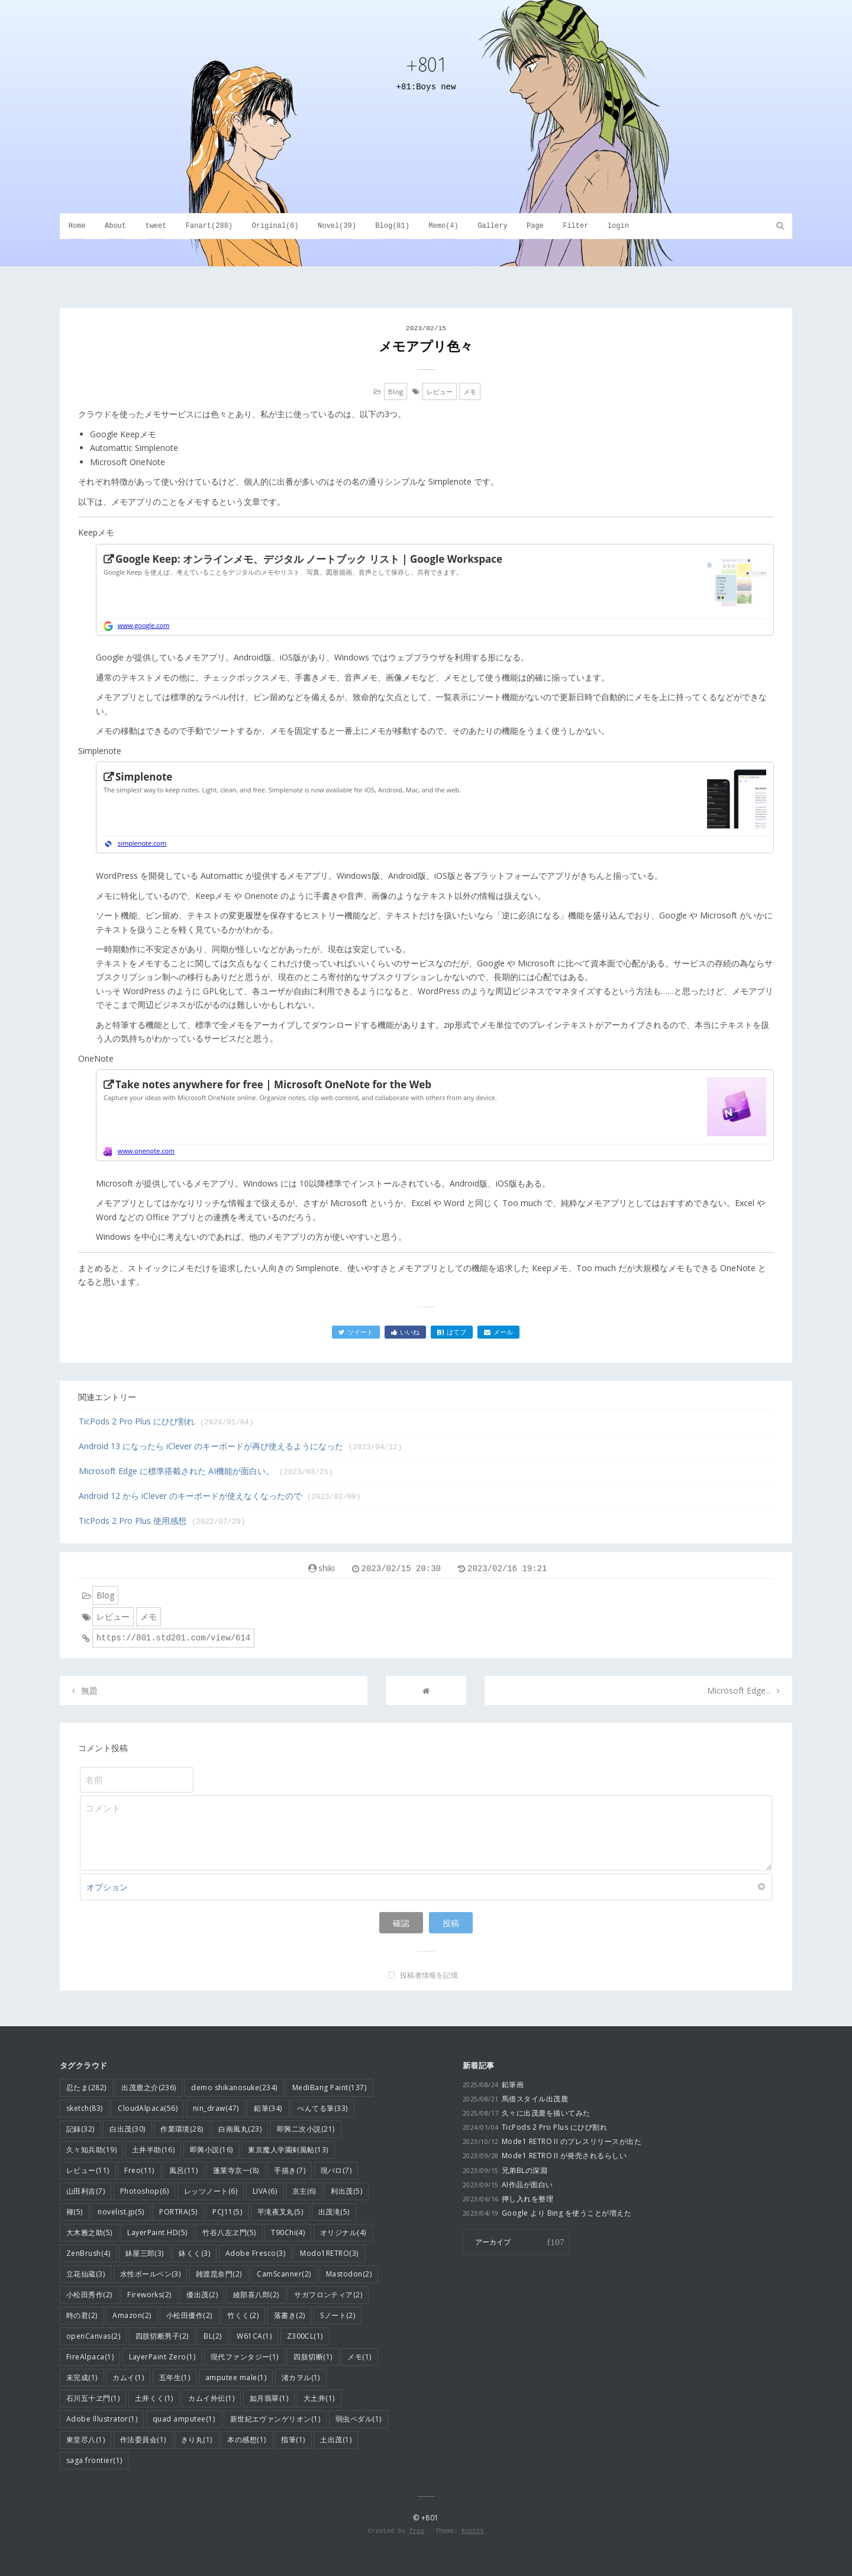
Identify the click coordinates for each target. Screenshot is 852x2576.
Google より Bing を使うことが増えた (547, 2213)
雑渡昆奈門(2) (219, 2274)
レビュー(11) (87, 2170)
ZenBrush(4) (88, 2253)
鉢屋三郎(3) (144, 2253)
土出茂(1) (335, 2440)
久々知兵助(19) (91, 2150)
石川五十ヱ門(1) (93, 2398)
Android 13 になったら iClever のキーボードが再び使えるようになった (240, 1446)
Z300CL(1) (305, 2336)
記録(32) (80, 2129)
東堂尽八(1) (85, 2440)
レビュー (440, 391)
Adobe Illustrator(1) (102, 2419)
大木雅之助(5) (89, 2232)
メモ (469, 391)
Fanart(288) (209, 226)
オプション (425, 1886)
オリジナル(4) (343, 2232)
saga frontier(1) (94, 2460)
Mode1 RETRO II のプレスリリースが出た (552, 2141)
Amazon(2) (131, 2315)
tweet (155, 226)
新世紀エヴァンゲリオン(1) (275, 2419)
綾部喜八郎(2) (256, 2295)
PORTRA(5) (178, 2212)
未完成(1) (82, 2377)
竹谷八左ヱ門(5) (229, 2232)
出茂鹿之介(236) (148, 2087)
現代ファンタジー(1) (245, 2357)
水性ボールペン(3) (150, 2274)
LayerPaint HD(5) (157, 2232)
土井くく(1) (154, 2398)
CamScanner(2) (284, 2274)
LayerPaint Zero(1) (162, 2357)
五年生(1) (175, 2377)
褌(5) (74, 2212)
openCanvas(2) (93, 2336)
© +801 (426, 2518)
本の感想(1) (246, 2440)
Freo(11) (139, 2170)
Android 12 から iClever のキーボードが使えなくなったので (220, 1495)
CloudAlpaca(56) (148, 2108)
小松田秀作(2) (89, 2295)
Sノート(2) (337, 2315)
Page (535, 226)
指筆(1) (293, 2440)
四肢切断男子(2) (162, 2336)
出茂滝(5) (334, 2212)
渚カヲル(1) (301, 2377)
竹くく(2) (243, 2315)
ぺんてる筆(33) (322, 2108)
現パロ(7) (336, 2170)
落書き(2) (289, 2315)
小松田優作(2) (189, 2315)
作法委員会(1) (143, 2440)
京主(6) (304, 2191)
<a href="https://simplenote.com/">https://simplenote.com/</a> (435, 808)
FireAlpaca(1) (90, 2357)
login (618, 226)
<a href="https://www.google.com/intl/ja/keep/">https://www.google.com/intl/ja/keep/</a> (435, 590)
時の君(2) (82, 2315)
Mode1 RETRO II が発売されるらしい (545, 2156)
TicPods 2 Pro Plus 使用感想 (162, 1520)
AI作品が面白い (508, 2185)
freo (416, 2531)
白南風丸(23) (240, 2129)
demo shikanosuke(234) (234, 2087)
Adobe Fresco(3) (255, 2253)
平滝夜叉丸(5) (280, 2212)
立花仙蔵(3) (85, 2274)
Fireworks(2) (149, 2295)
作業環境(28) (182, 2129)
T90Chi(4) (288, 2232)
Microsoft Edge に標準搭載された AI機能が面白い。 (206, 1470)
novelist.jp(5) (121, 2212)
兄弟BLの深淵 (505, 2170)
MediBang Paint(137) (329, 2087)
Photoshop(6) (144, 2191)
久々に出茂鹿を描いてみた (526, 2113)
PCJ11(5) (227, 2212)
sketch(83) (84, 2108)
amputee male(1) (235, 2377)
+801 (426, 63)
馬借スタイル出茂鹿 (515, 2099)
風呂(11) (183, 2170)
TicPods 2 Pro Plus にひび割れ (166, 1421)
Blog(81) (392, 226)
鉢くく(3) (194, 2253)
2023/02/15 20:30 (401, 1569)
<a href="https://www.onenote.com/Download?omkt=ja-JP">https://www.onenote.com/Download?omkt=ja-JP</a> (435, 1115)
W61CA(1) (254, 2336)
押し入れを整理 (508, 2199)
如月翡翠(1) (269, 2398)
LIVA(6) (265, 2191)
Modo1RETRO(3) (329, 2253)
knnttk (473, 2531)
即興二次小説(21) (306, 2129)
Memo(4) (443, 226)
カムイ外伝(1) (211, 2398)
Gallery (492, 226)
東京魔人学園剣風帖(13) (288, 2150)
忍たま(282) (86, 2087)
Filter (575, 226)
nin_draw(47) (216, 2108)
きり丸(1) (196, 2440)
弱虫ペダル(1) (358, 2419)
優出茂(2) (202, 2295)
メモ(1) (359, 2357)
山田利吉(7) (85, 2191)
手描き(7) (289, 2170)
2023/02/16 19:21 (507, 1569)
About (115, 226)
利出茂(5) (346, 2191)
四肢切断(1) (312, 2357)
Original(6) (274, 226)
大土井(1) (319, 2398)
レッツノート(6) (210, 2191)
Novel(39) (337, 226)
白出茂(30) (127, 2129)
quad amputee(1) (184, 2419)
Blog (395, 391)
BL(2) (212, 2336)
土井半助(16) (153, 2150)
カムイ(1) (128, 2377)
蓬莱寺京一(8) (236, 2170)
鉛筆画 (493, 2085)
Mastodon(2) (349, 2274)
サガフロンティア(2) (328, 2295)
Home (77, 226)
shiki (326, 1568)
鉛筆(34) (268, 2108)
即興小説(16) (211, 2150)
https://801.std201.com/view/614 (173, 1638)
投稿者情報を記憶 (429, 1975)
